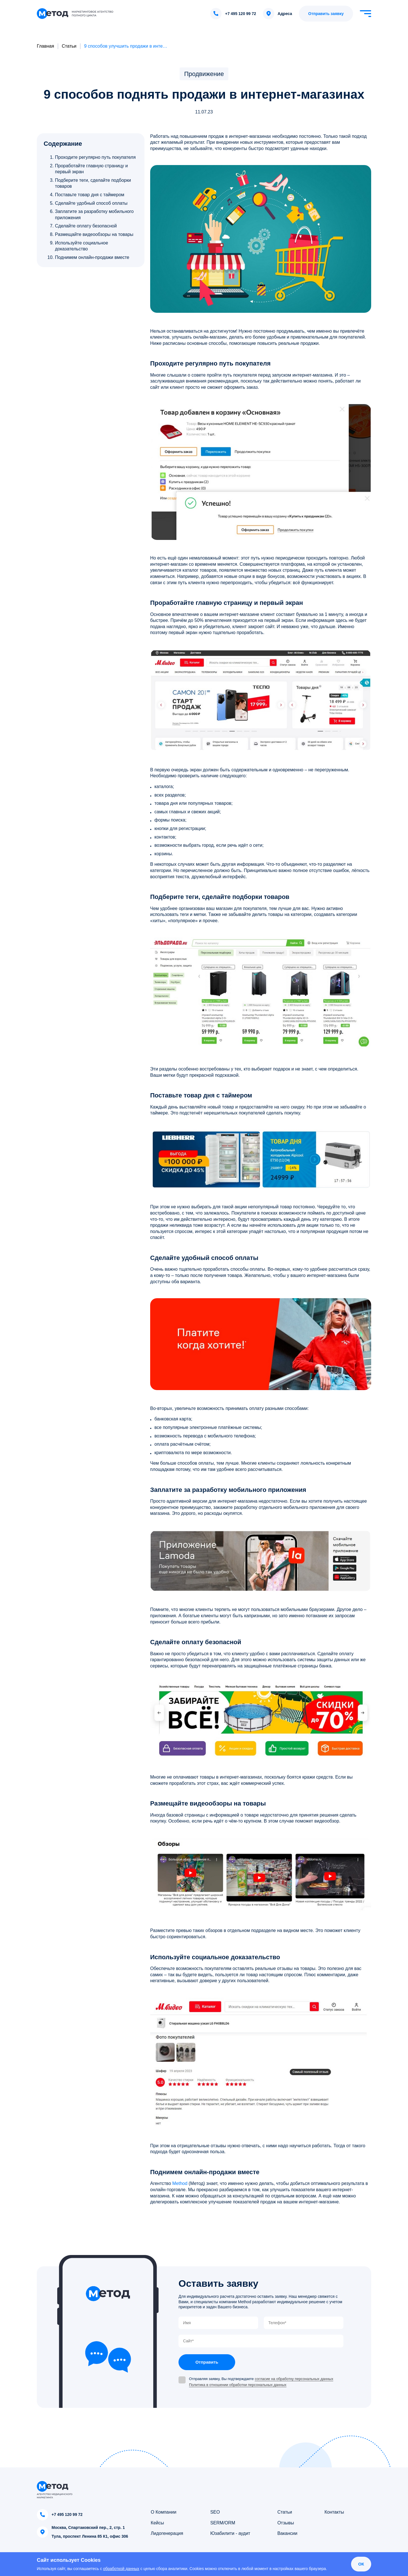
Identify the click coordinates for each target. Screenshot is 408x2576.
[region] (92, 207)
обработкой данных (121, 2568)
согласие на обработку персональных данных (294, 2379)
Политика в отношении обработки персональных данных (237, 2385)
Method (179, 2183)
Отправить (207, 2362)
